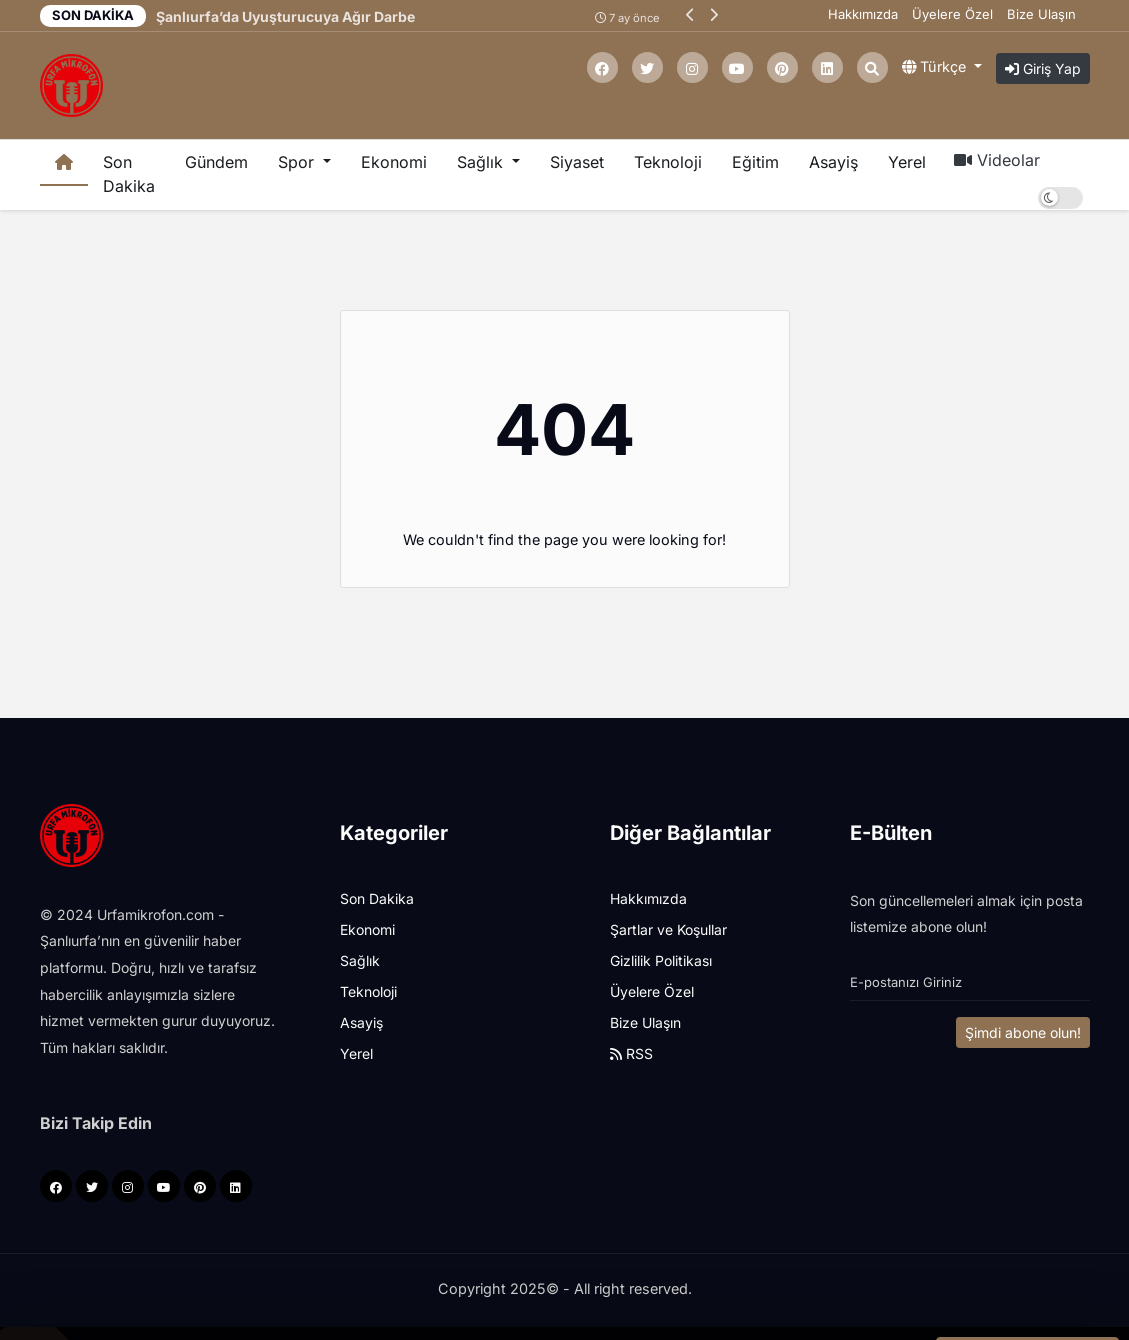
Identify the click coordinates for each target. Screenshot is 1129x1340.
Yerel (907, 162)
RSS (631, 1053)
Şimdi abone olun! (1023, 1032)
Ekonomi (394, 162)
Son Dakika (129, 174)
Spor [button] (298, 162)
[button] (690, 14)
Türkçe (936, 66)
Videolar (997, 160)
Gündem (216, 162)
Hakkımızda (863, 14)
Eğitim (755, 162)
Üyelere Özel (952, 14)
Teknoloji (668, 162)
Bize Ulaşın (1041, 14)
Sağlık (360, 960)
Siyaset (577, 162)
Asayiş (833, 162)
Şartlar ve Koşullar (668, 929)
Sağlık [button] (482, 162)
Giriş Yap (1043, 68)
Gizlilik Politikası (661, 960)
